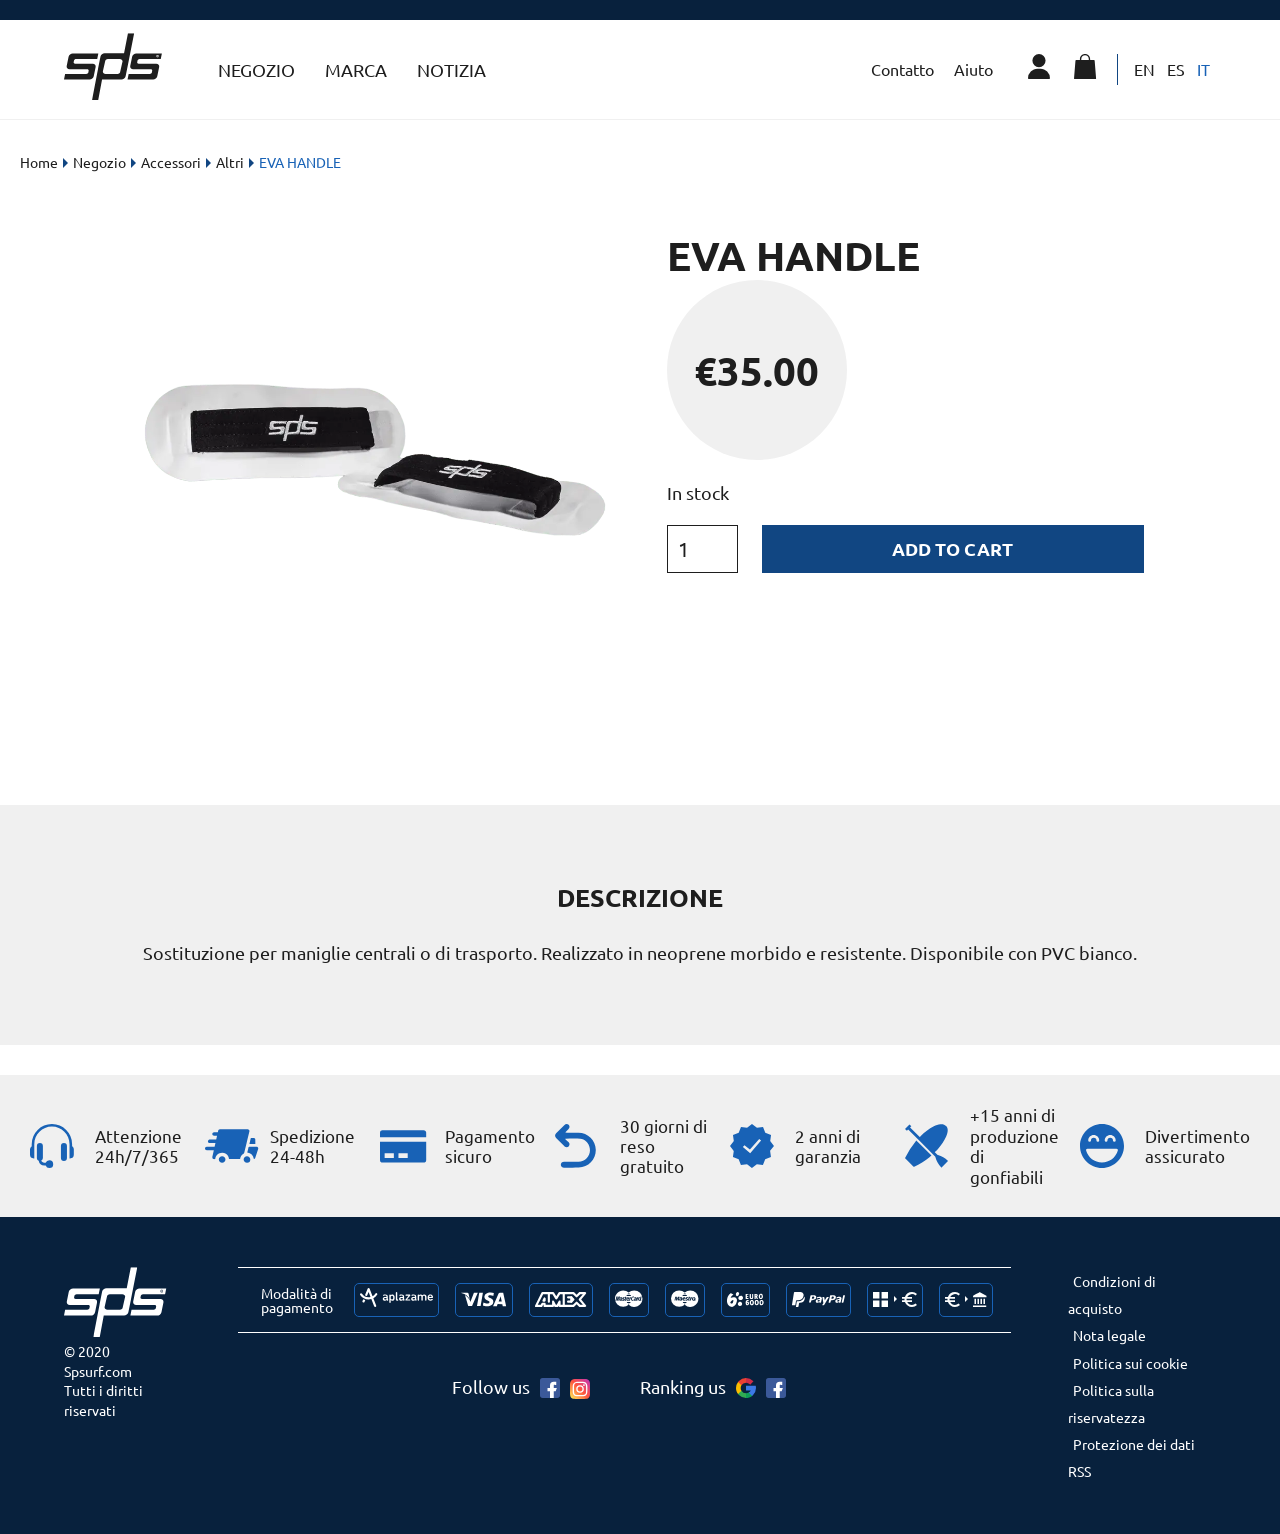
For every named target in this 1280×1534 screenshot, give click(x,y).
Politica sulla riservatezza (1111, 1403)
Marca (356, 69)
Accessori (171, 162)
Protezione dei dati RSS (1131, 1457)
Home (39, 162)
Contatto (902, 69)
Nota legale (1109, 1335)
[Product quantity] (703, 549)
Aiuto (973, 69)
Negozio (256, 69)
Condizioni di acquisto (1112, 1294)
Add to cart (952, 548)
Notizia (451, 69)
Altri (230, 162)
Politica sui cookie (1130, 1363)
